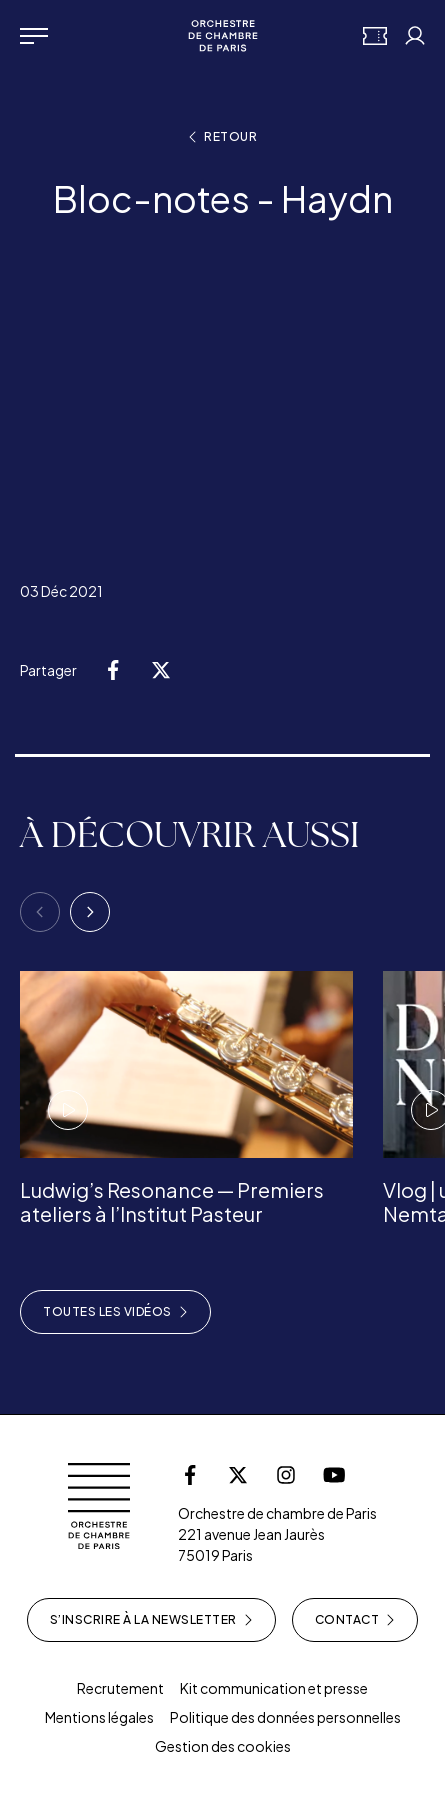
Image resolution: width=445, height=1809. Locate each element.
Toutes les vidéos (115, 1312)
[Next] (90, 912)
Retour (222, 137)
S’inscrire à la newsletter (151, 1620)
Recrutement (120, 1688)
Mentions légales (99, 1717)
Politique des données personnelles (285, 1717)
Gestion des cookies (223, 1746)
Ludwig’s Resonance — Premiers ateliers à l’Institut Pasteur (172, 1201)
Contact (355, 1620)
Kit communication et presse (274, 1688)
